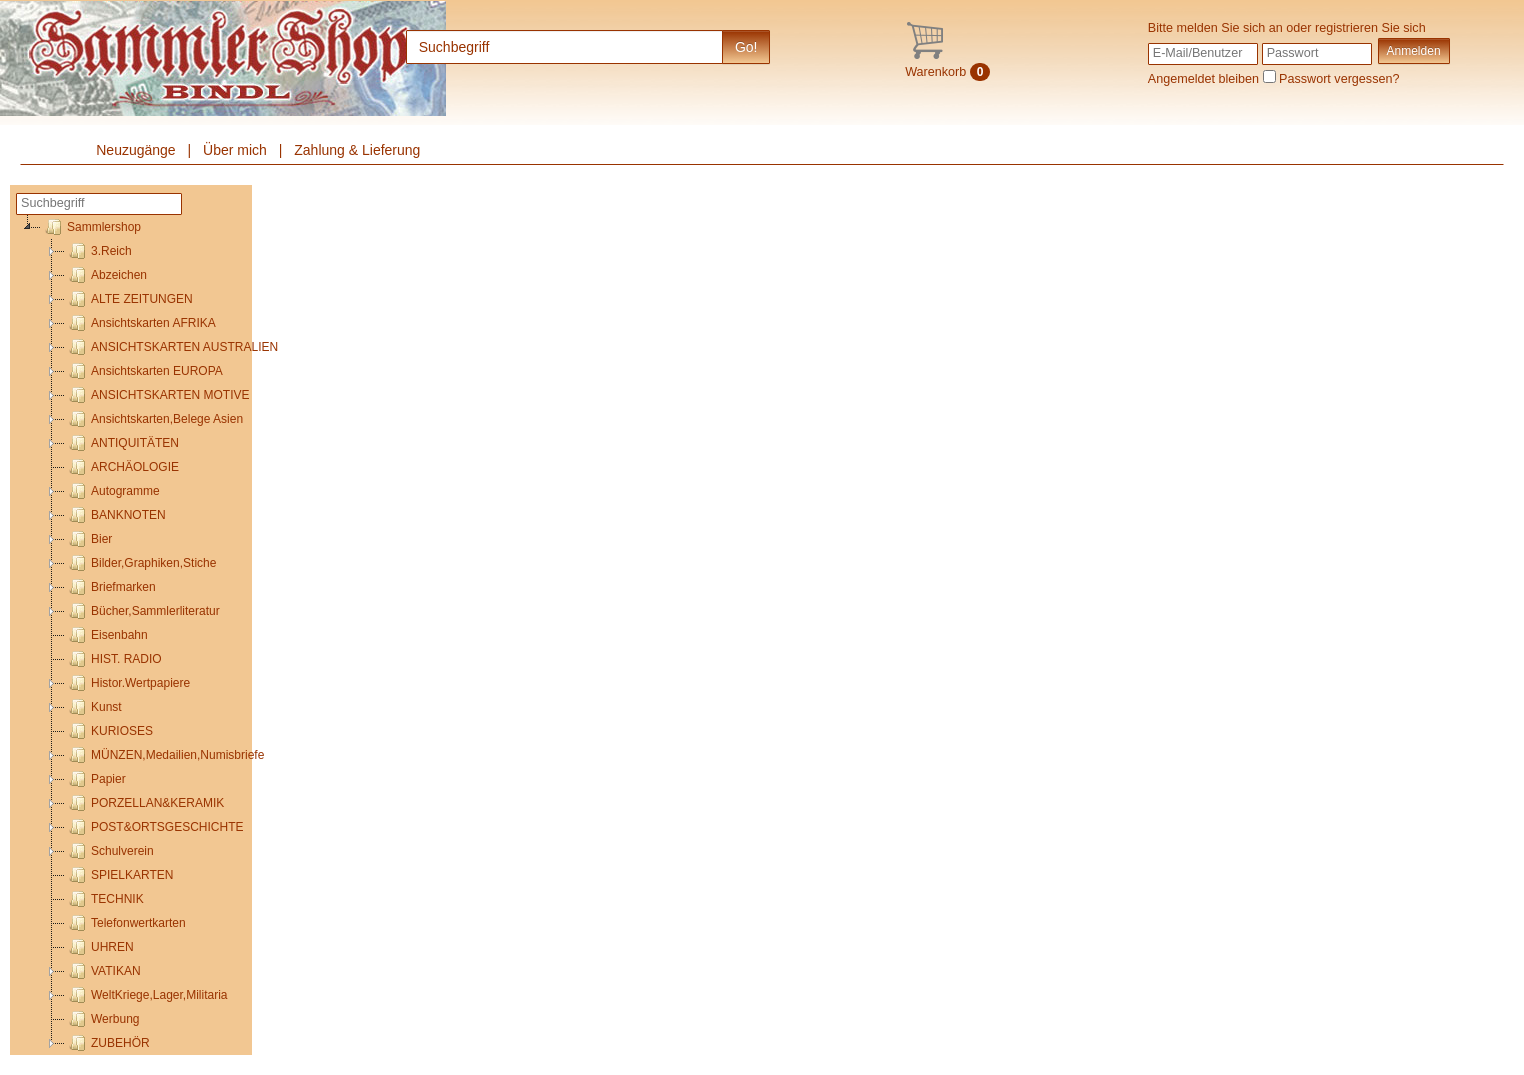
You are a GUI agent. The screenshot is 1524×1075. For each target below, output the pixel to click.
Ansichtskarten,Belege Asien (154, 419)
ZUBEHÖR (107, 1043)
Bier (88, 539)
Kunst (93, 707)
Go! (746, 47)
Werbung (102, 1019)
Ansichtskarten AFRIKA (140, 323)
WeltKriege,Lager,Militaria (146, 995)
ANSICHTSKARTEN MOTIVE (157, 395)
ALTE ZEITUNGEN (129, 299)
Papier (95, 779)
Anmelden (1414, 51)
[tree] (134, 635)
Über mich (235, 150)
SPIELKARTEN (119, 875)
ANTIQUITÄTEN (122, 443)
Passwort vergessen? (1339, 79)
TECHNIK (104, 899)
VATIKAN (103, 971)
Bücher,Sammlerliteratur (142, 611)
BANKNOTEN (115, 515)
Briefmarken (110, 587)
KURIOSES (109, 731)
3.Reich (98, 251)
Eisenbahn (106, 635)
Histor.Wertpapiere (127, 683)
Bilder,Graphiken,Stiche (140, 563)
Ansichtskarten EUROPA (144, 371)
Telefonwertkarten (125, 923)
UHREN (99, 947)
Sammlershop (91, 227)
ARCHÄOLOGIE (122, 467)
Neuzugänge (135, 150)
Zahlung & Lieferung (357, 150)
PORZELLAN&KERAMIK (144, 803)
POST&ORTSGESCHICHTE (154, 827)
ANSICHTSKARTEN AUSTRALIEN (171, 347)
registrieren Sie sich (1370, 28)
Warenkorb (947, 72)
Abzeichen (106, 275)
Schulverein (109, 851)
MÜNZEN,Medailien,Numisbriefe (164, 755)
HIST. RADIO (113, 659)
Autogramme (112, 491)
